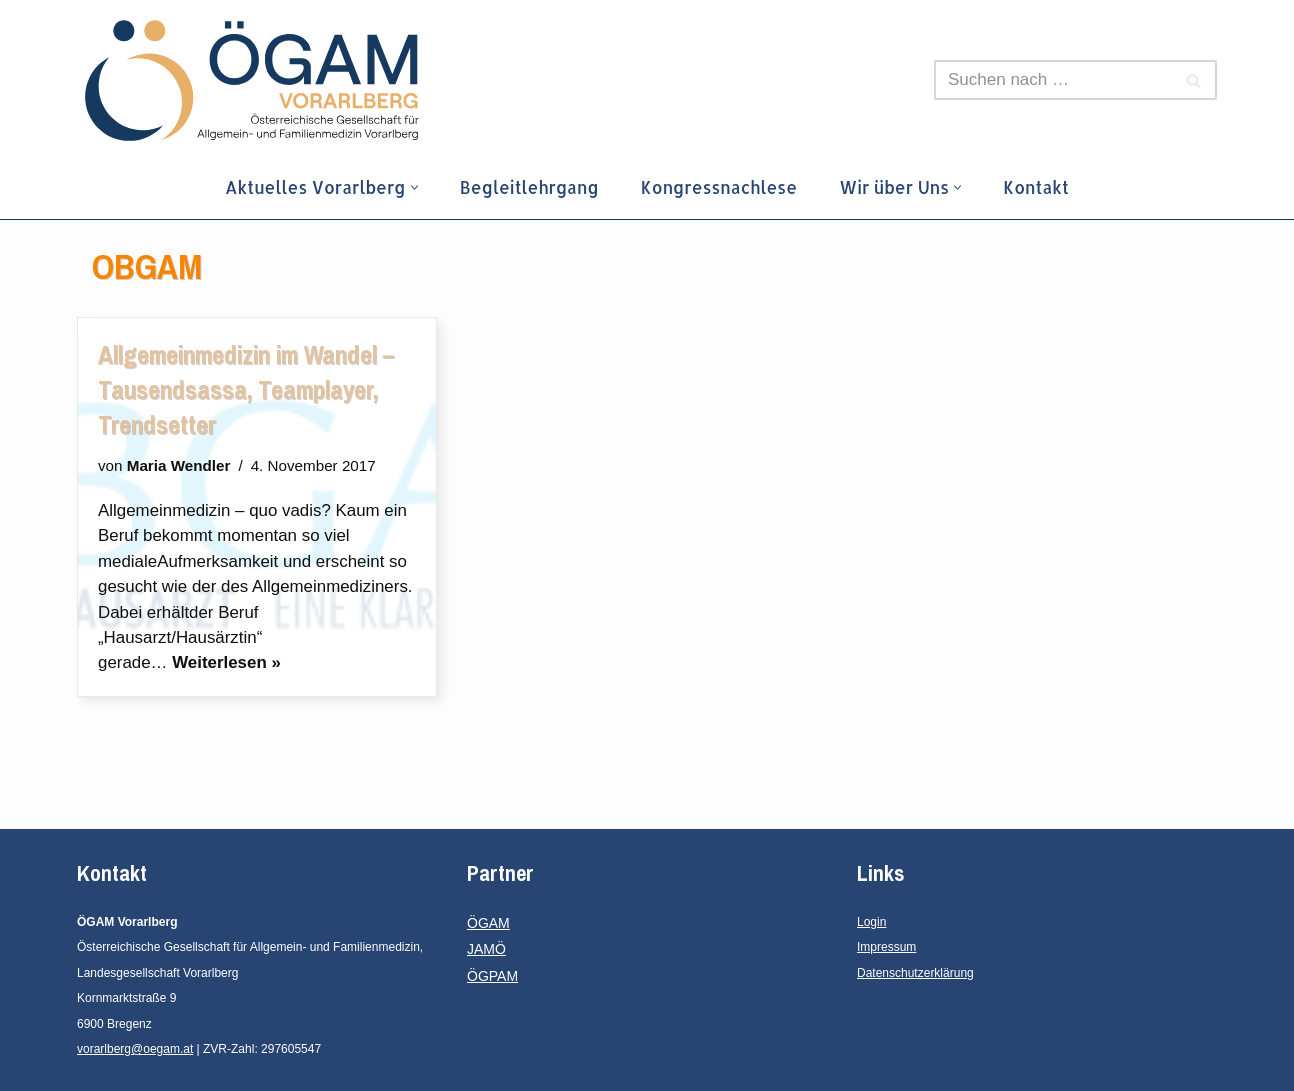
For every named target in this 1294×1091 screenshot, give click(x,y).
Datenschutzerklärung (915, 973)
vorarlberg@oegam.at (135, 1050)
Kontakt (1038, 187)
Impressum (886, 948)
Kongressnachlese (719, 187)
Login (871, 922)
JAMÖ (486, 950)
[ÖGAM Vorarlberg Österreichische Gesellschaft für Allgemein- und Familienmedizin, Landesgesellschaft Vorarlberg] (252, 80)
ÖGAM (488, 923)
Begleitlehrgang (529, 187)
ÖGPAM (492, 976)
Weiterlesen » (227, 663)
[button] (413, 187)
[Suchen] (1053, 80)
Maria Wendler (179, 465)
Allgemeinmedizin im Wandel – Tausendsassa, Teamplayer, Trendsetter (246, 390)
